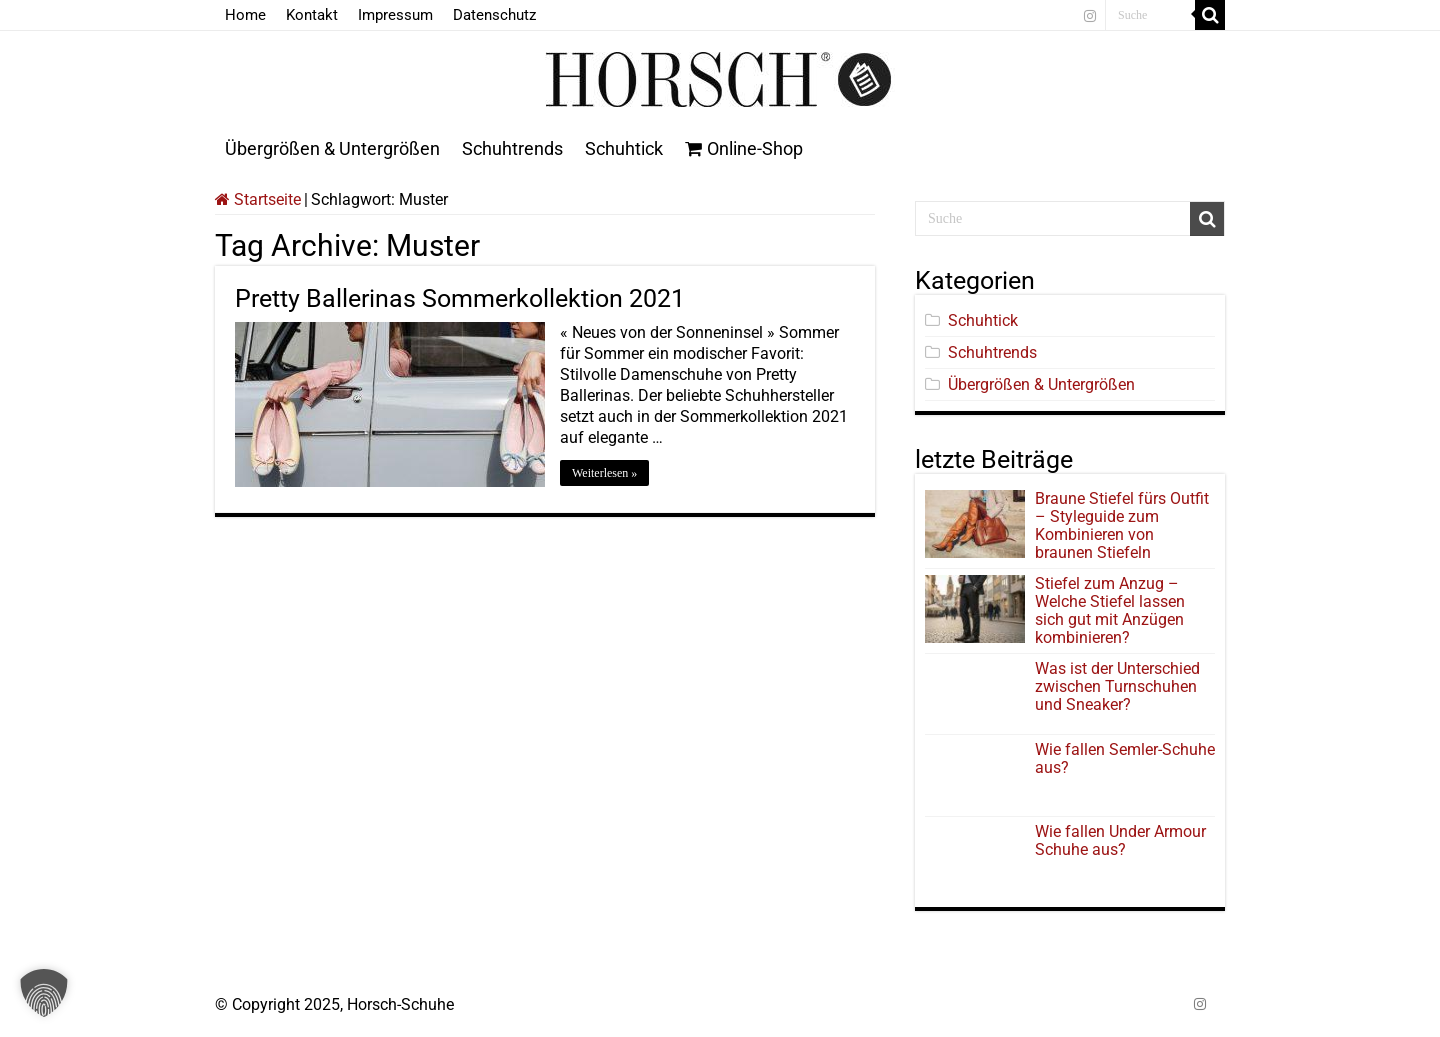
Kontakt (312, 15)
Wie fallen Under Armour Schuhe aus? (1120, 840)
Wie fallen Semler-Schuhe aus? (1125, 758)
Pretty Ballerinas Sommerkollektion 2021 (460, 298)
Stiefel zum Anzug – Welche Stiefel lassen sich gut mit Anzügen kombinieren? (1110, 610)
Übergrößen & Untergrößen (332, 148)
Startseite (258, 199)
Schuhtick (624, 148)
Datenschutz (494, 15)
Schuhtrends (512, 148)
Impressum (395, 15)
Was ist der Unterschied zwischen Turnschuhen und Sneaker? (1117, 686)
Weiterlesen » (604, 473)
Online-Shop (744, 148)
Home (245, 15)
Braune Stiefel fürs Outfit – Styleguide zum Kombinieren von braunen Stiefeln (1122, 525)
